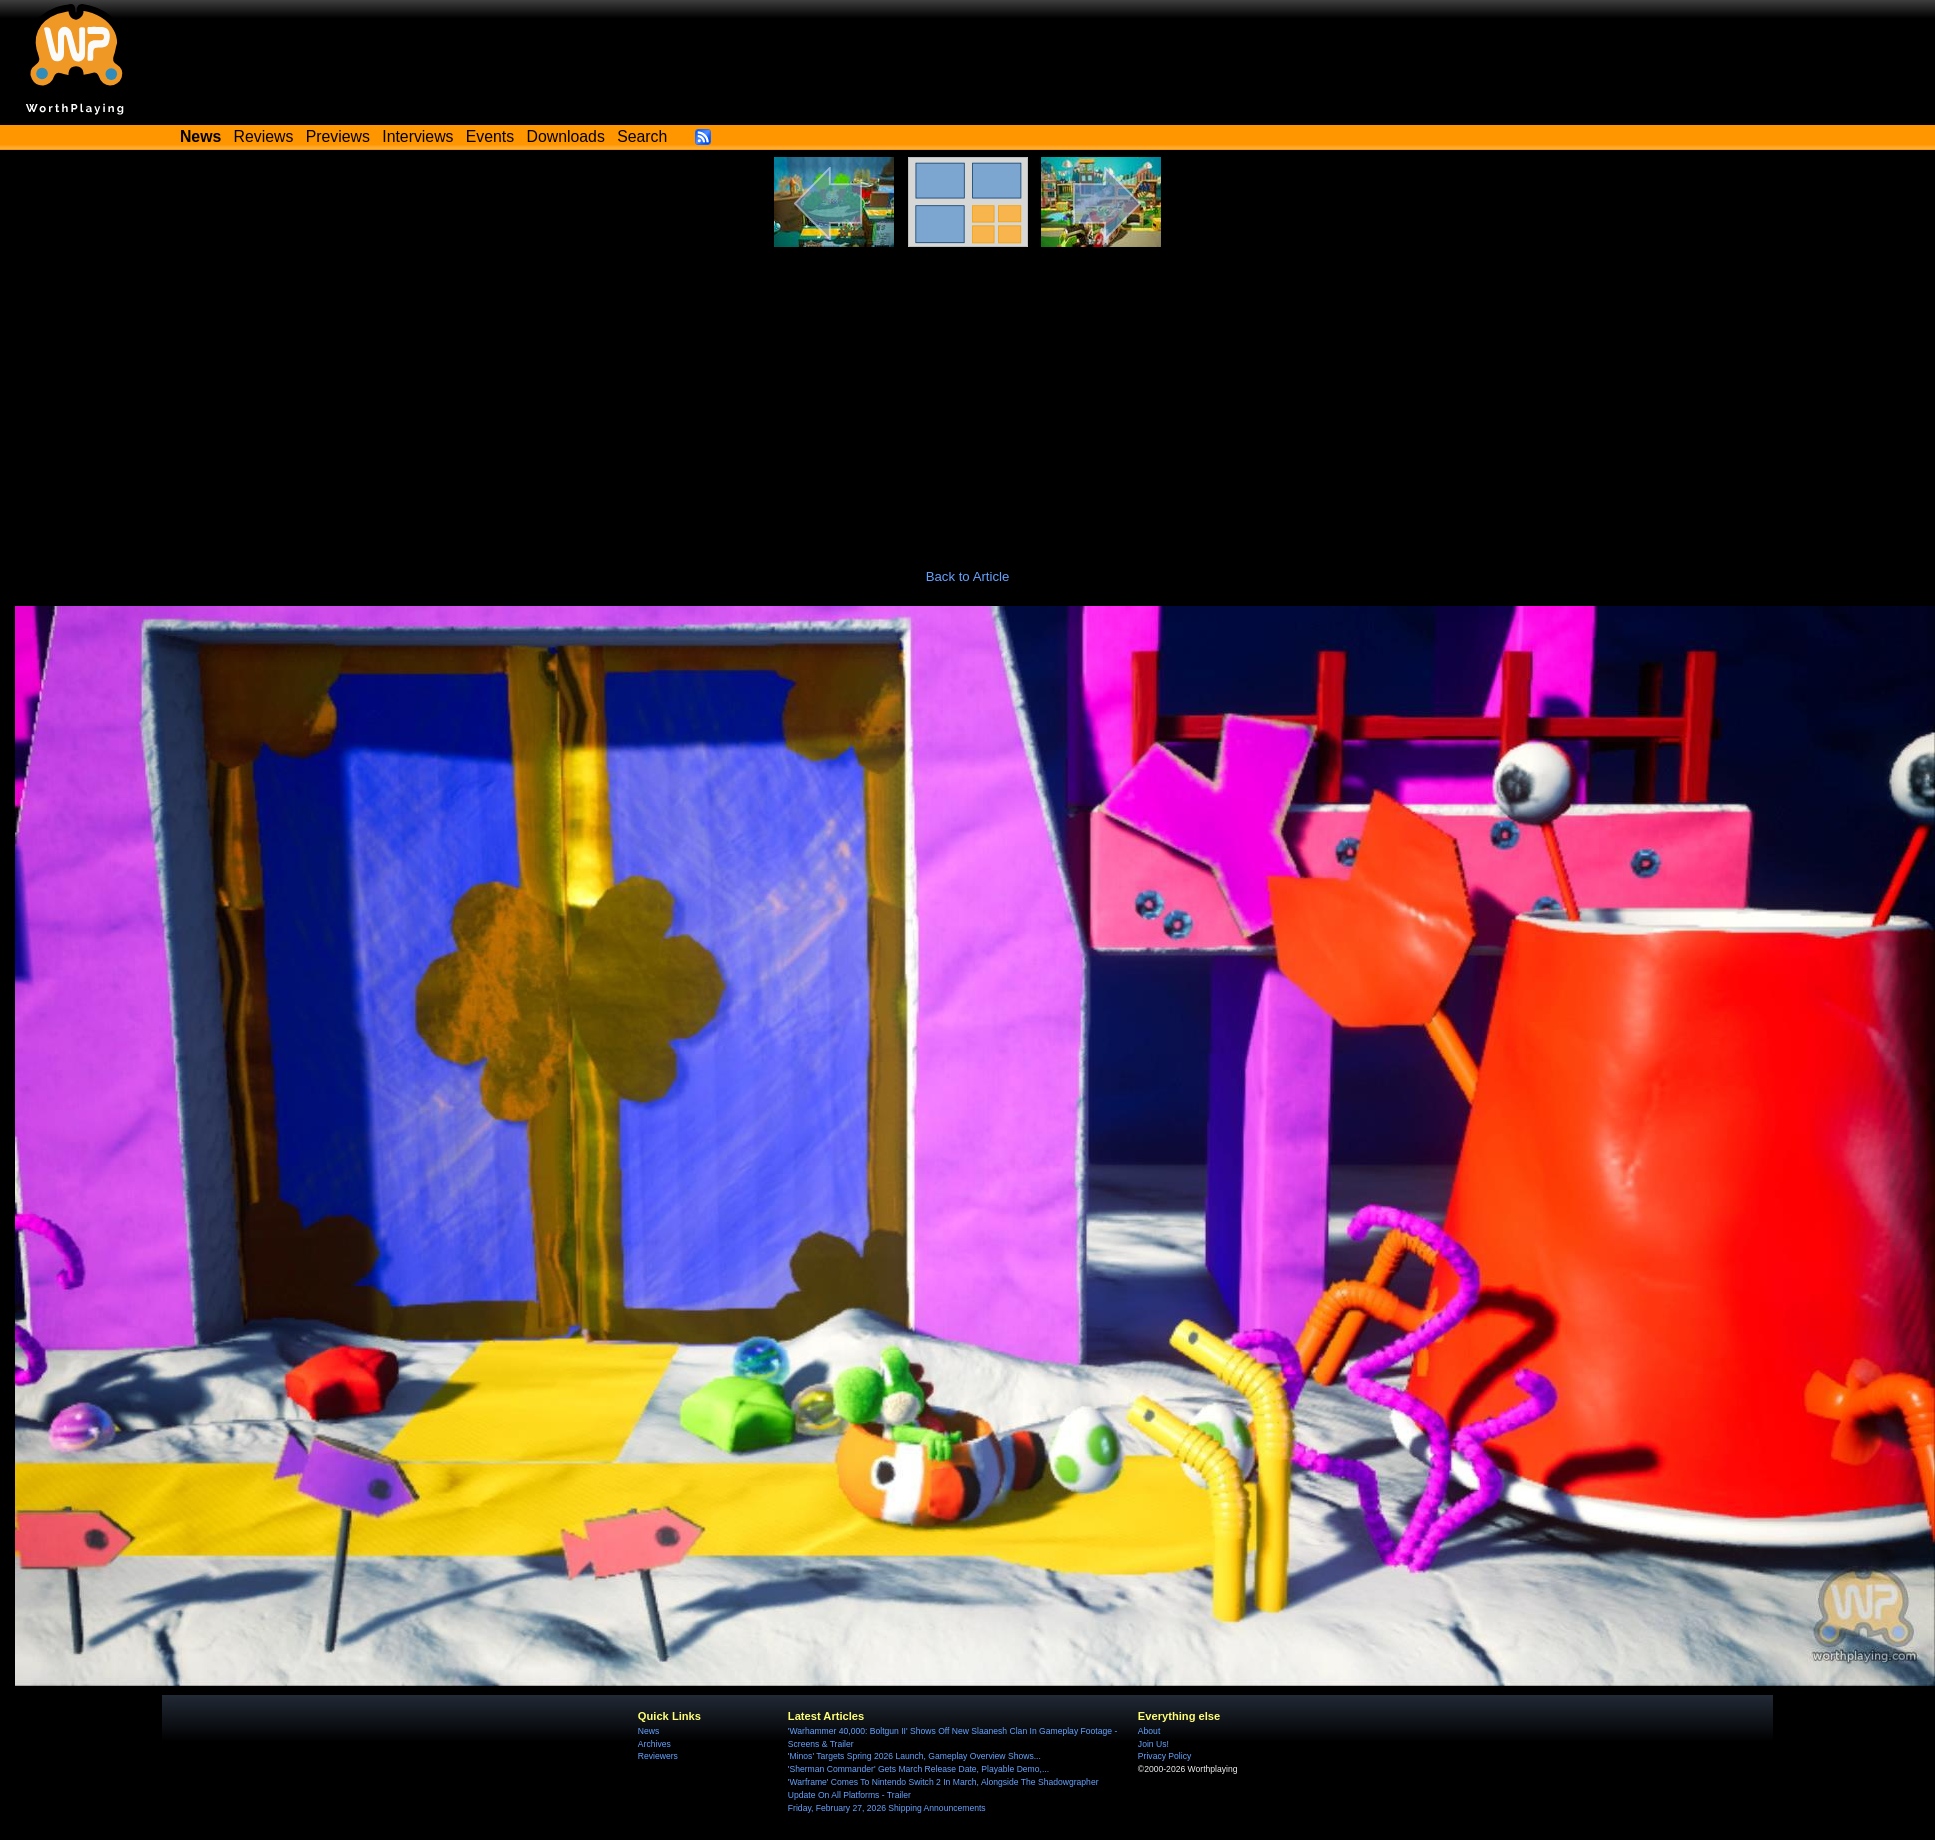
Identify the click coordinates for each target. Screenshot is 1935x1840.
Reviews (264, 136)
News (648, 1731)
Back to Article (968, 576)
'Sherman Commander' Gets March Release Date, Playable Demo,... (918, 1769)
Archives (654, 1744)
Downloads (566, 136)
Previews (338, 136)
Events (490, 136)
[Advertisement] (968, 397)
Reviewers (658, 1756)
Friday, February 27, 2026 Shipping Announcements (887, 1808)
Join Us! (1153, 1744)
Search (642, 136)
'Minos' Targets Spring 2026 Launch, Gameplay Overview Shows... (914, 1756)
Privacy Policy (1164, 1756)
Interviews (417, 136)
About (1149, 1731)
